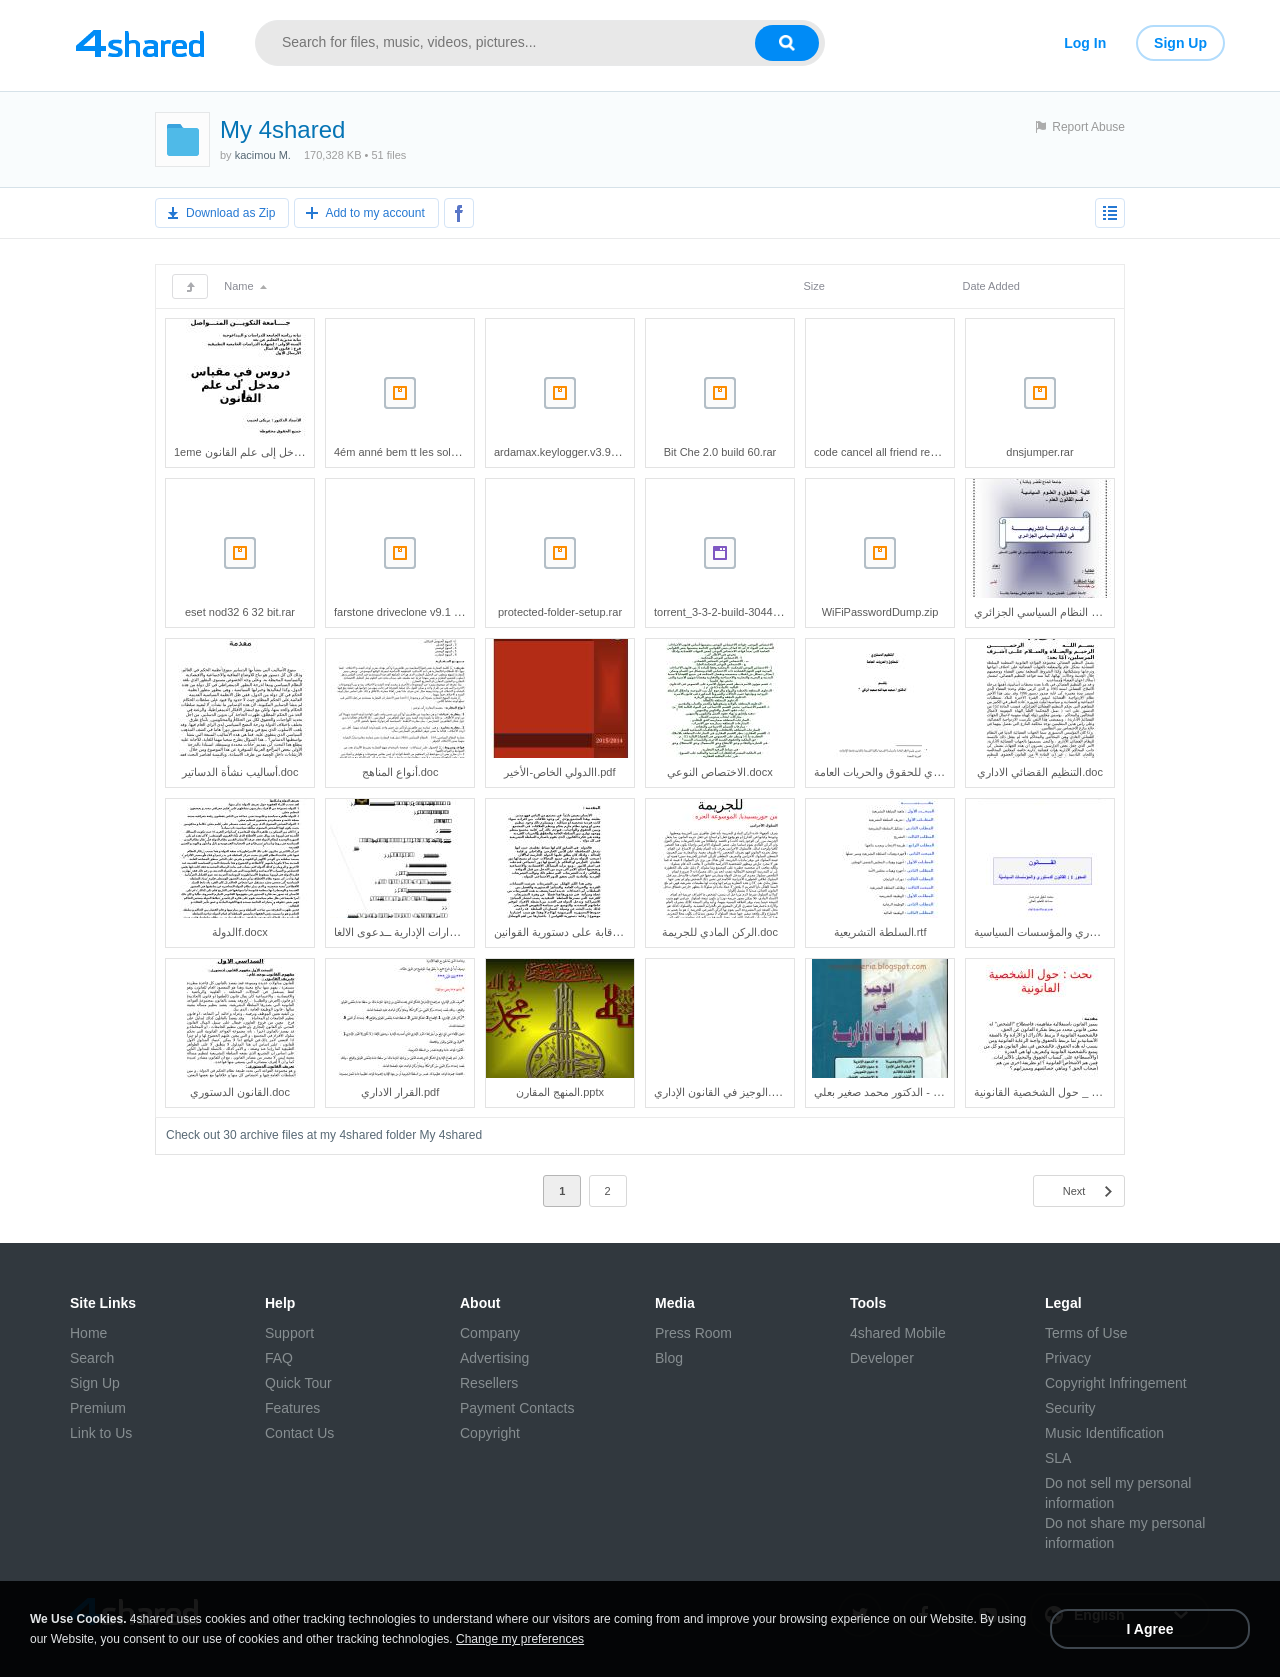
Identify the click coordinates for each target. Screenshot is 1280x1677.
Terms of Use (1086, 1333)
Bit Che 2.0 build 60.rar (720, 452)
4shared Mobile (898, 1333)
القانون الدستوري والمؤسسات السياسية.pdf (1073, 932)
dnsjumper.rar (1039, 452)
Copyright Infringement (1116, 1383)
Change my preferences (520, 1639)
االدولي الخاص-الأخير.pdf (559, 772)
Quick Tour (298, 1383)
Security (1070, 1408)
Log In (1085, 43)
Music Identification (1104, 1433)
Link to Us (101, 1433)
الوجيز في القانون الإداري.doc (721, 1092)
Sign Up (1180, 43)
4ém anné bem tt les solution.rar (412, 452)
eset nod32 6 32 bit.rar (240, 612)
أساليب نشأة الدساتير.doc (240, 772)
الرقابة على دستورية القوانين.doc (569, 932)
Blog (669, 1358)
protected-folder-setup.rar (560, 612)
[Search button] (787, 43)
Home (88, 1333)
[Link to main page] (140, 43)
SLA (1058, 1458)
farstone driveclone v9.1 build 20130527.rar (440, 612)
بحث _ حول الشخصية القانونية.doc (1053, 1092)
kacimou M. (263, 155)
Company (490, 1333)
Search (92, 1358)
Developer (882, 1358)
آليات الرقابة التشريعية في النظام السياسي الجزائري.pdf (1100, 612)
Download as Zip (230, 213)
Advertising (494, 1358)
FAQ (279, 1358)
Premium (98, 1408)
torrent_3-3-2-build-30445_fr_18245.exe (751, 612)
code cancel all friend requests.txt (895, 452)
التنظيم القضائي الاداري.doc (1040, 772)
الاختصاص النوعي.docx (719, 772)
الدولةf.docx (239, 932)
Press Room (693, 1333)
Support (289, 1333)
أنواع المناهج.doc (400, 772)
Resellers (489, 1383)
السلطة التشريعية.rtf (880, 932)
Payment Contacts (517, 1408)
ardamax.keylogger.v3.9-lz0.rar (569, 452)
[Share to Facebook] (459, 213)
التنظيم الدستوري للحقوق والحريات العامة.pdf (917, 772)
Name (245, 286)
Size (813, 286)
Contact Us (299, 1433)
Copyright (490, 1433)
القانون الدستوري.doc (240, 1092)
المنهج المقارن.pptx (560, 1092)
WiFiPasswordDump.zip (880, 612)
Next (1074, 1191)
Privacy (1068, 1358)
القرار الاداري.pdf (400, 1092)
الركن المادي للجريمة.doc (720, 932)
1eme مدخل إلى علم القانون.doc (250, 452)
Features (292, 1408)
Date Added (991, 286)
